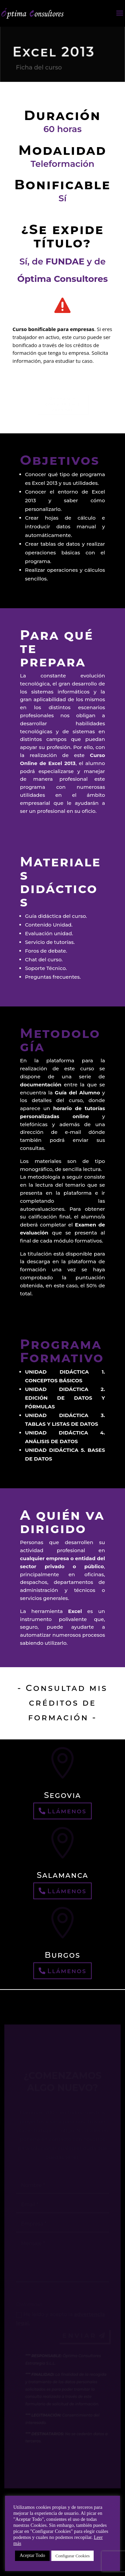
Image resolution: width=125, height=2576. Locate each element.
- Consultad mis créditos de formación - (62, 1703)
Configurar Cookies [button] (72, 2555)
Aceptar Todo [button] (32, 2555)
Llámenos (66, 1811)
